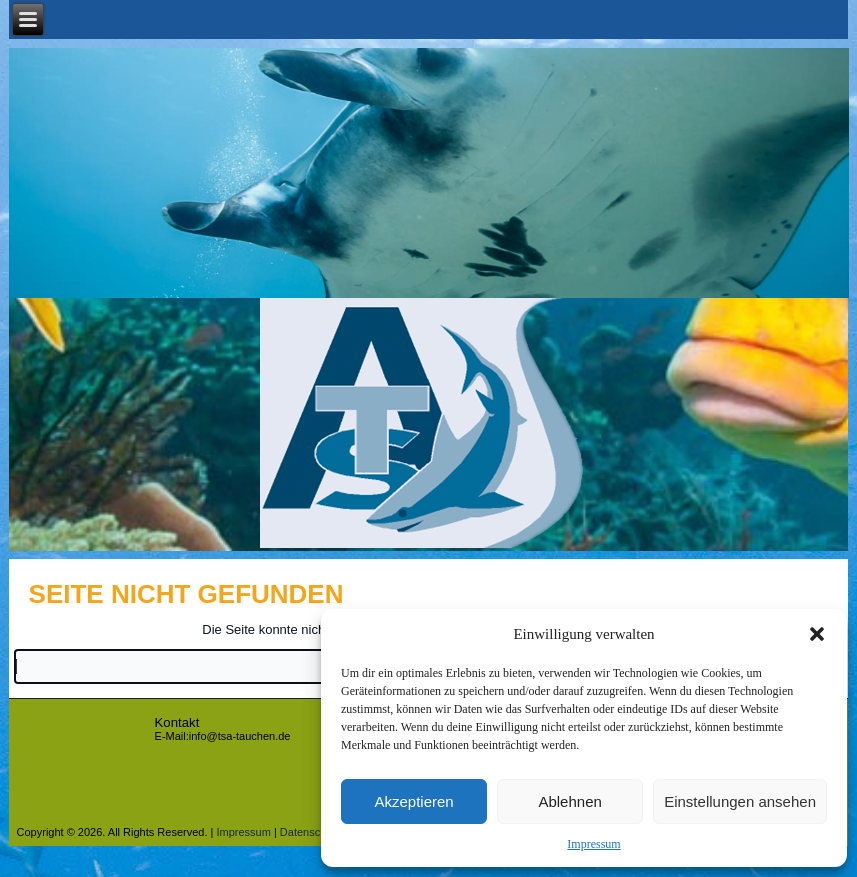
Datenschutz (310, 832)
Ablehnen (569, 801)
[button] (817, 634)
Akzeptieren (413, 801)
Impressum (593, 844)
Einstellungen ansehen (740, 801)
